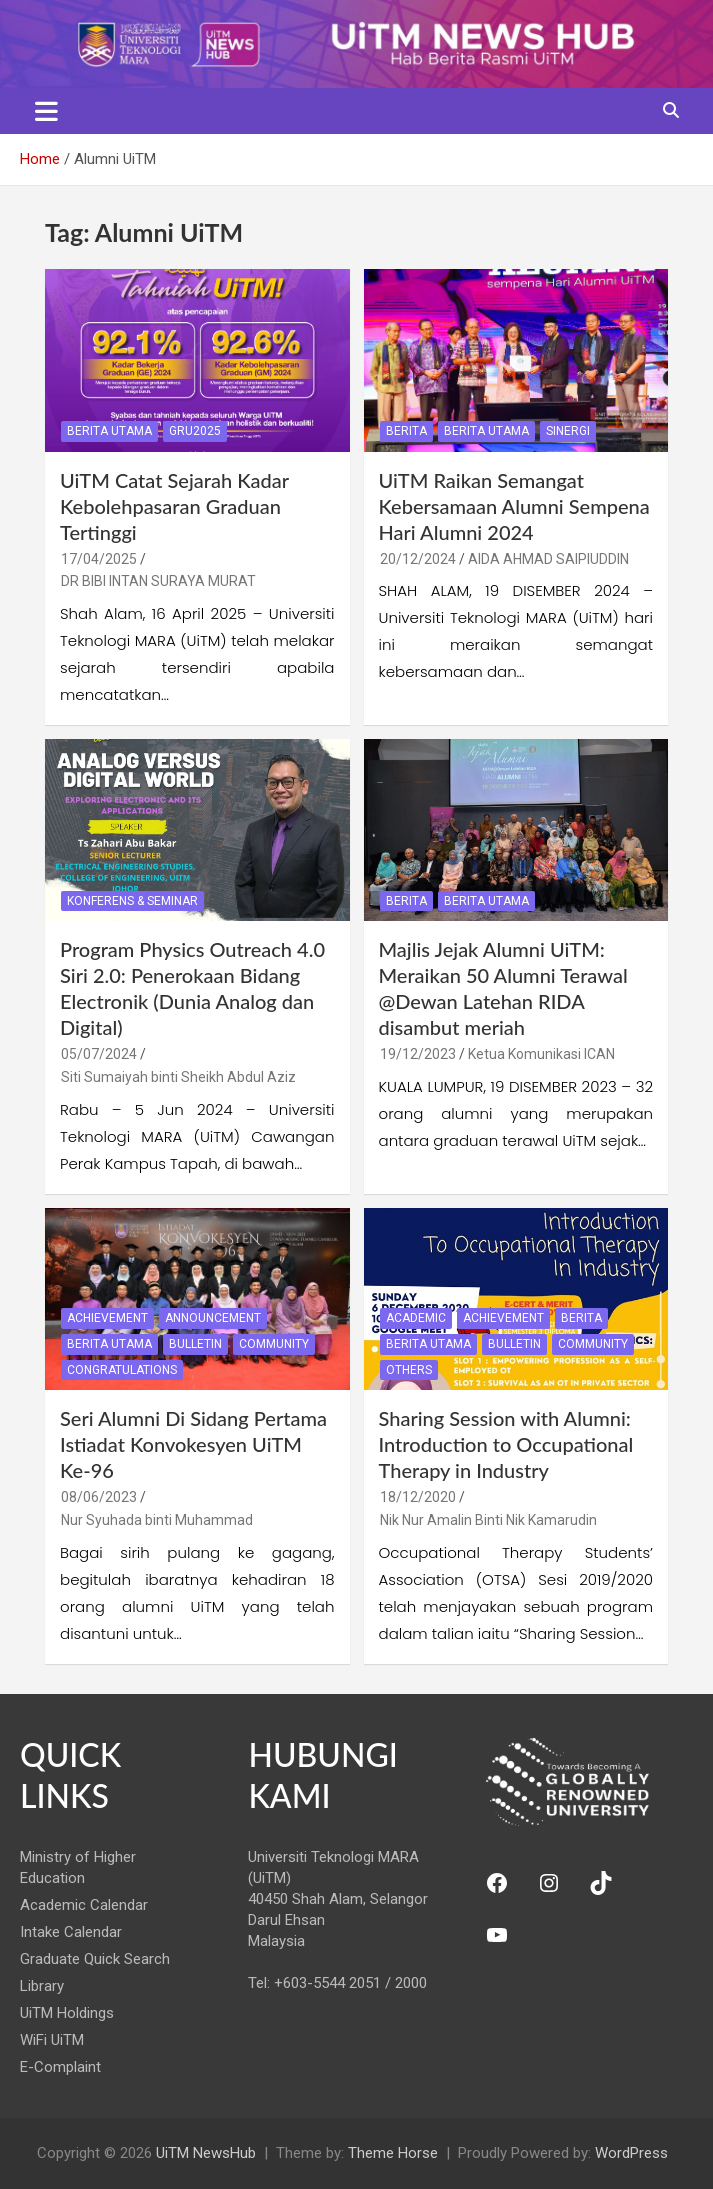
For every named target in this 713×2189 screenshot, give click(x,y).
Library (42, 1986)
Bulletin (195, 1344)
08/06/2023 (99, 1497)
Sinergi (568, 431)
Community (274, 1344)
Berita (406, 431)
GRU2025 (195, 431)
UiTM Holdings (67, 2013)
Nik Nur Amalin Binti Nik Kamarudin (488, 1520)
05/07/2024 (99, 1054)
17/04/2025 (99, 559)
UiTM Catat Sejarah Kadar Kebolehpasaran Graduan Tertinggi (174, 506)
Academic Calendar (84, 1905)
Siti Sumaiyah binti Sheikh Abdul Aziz (178, 1077)
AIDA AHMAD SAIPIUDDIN (548, 559)
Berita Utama (109, 431)
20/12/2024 (418, 559)
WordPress (631, 2153)
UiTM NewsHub (206, 2153)
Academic (416, 1318)
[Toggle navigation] (46, 111)
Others (409, 1370)
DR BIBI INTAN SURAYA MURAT (158, 581)
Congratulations (122, 1370)
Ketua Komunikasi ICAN (541, 1054)
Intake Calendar (71, 1932)
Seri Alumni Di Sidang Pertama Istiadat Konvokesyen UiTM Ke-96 (193, 1444)
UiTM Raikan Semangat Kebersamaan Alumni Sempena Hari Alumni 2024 (514, 506)
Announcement (213, 1318)
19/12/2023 (418, 1054)
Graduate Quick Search (95, 1959)
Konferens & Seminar (132, 901)
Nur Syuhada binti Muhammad (157, 1520)
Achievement (107, 1318)
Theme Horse (393, 2153)
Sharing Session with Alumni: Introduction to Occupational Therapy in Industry (506, 1444)
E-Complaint (60, 2067)
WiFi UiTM (52, 2040)
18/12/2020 (418, 1497)
